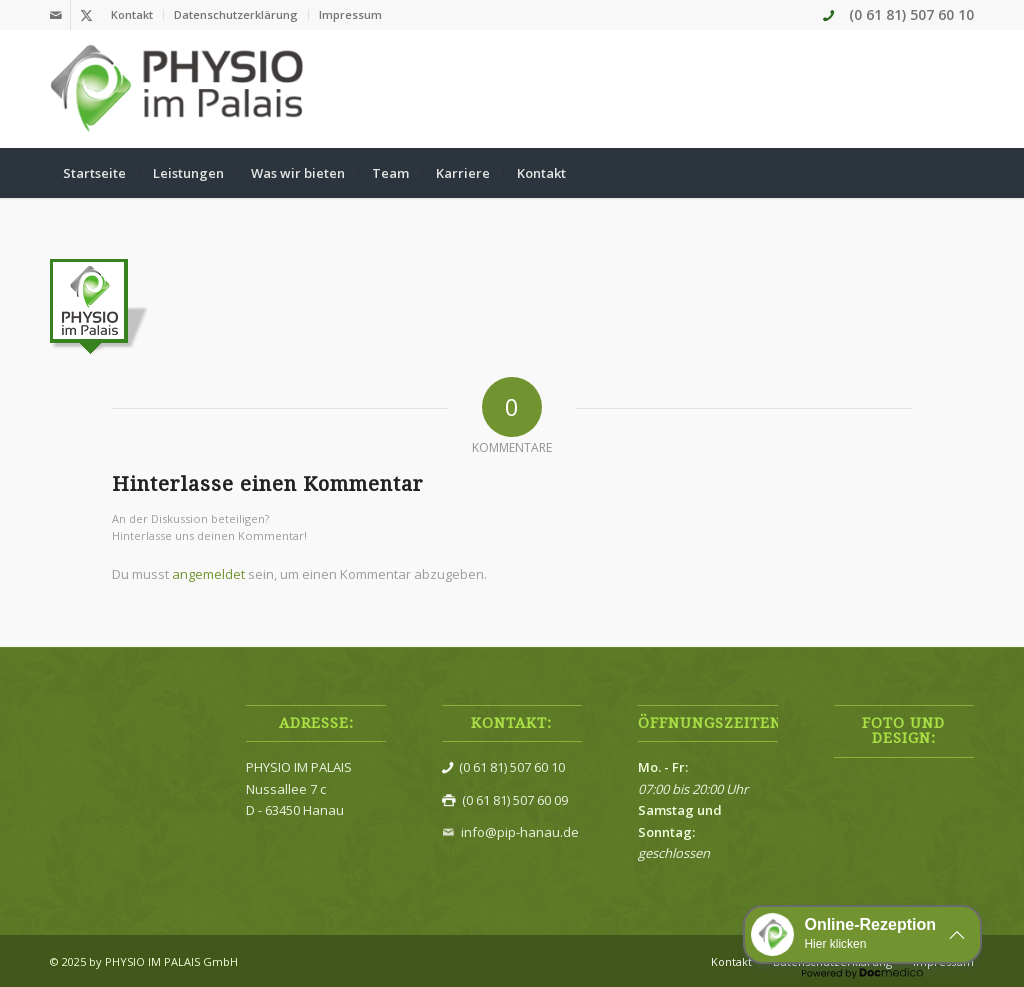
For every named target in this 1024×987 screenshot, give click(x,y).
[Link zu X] (86, 15)
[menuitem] (132, 15)
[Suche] (961, 173)
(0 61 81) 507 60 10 (911, 14)
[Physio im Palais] (178, 89)
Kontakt (132, 14)
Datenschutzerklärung (236, 14)
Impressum (350, 14)
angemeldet (208, 574)
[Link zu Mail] (55, 15)
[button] (862, 934)
